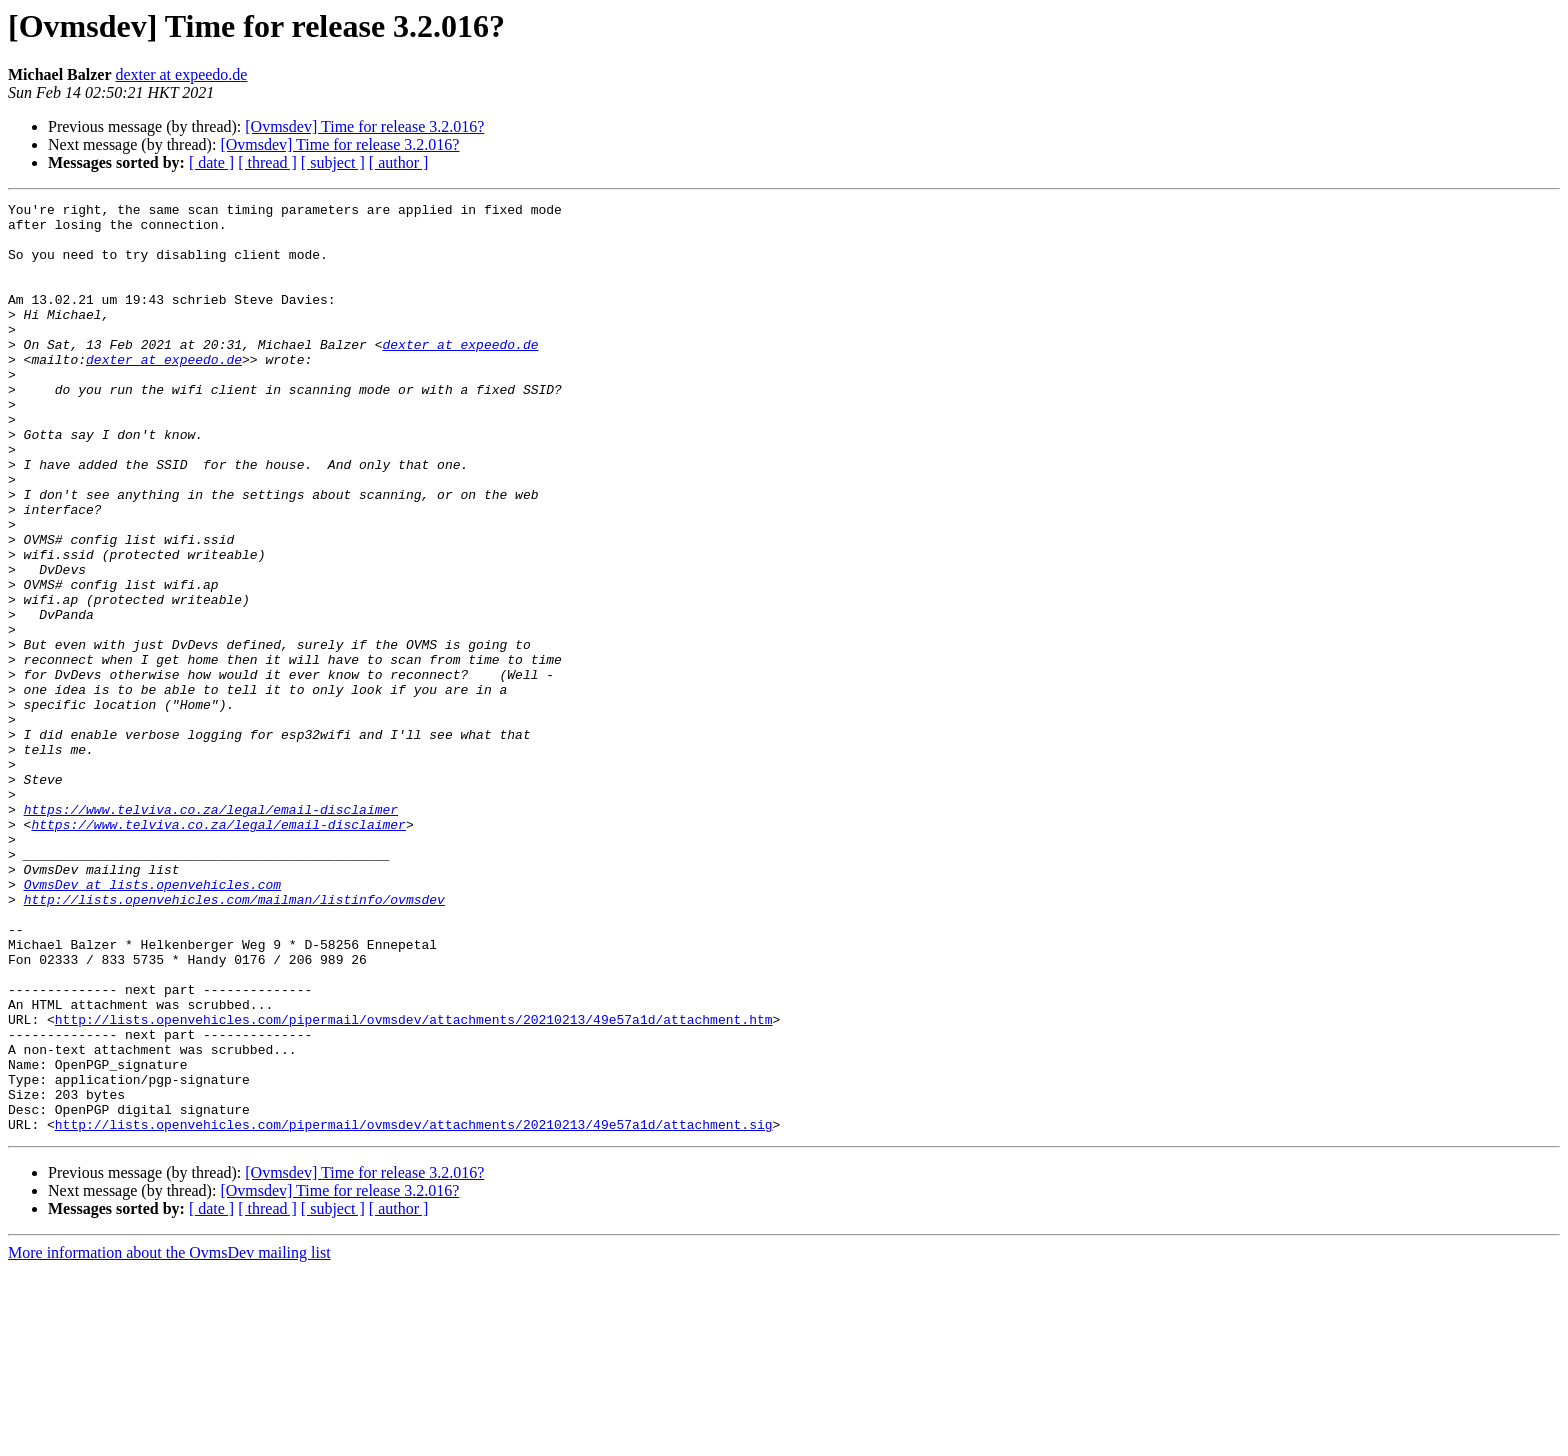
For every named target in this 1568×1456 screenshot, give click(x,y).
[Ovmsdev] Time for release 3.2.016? (364, 126)
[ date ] (211, 162)
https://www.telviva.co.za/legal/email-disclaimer (211, 932)
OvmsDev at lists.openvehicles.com (152, 1022)
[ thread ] (267, 162)
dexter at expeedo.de (182, 74)
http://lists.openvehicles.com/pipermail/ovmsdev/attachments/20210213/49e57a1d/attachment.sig (414, 1310)
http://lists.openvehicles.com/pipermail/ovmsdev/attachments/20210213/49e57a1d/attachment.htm (414, 1184)
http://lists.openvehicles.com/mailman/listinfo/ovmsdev (234, 1040)
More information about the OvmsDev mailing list (169, 1438)
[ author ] (399, 162)
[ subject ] (333, 162)
